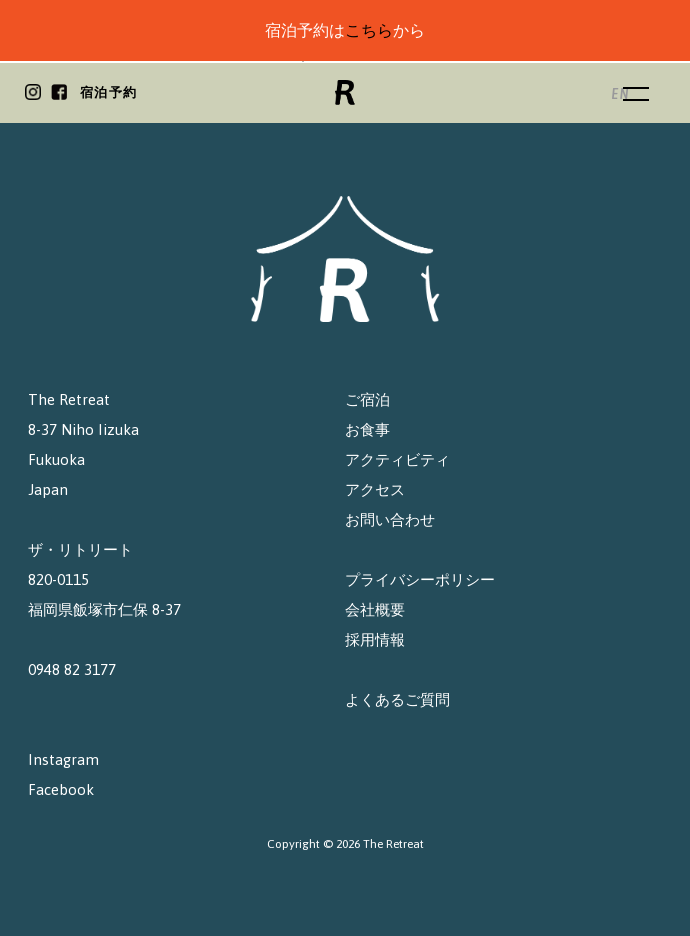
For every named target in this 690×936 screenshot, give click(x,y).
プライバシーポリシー (420, 579)
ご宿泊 (367, 399)
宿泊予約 (108, 92)
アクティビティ (397, 459)
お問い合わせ (390, 519)
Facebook (61, 789)
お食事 (367, 429)
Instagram (63, 759)
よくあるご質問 (397, 699)
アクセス (375, 489)
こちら (369, 30)
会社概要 (375, 609)
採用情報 (375, 639)
